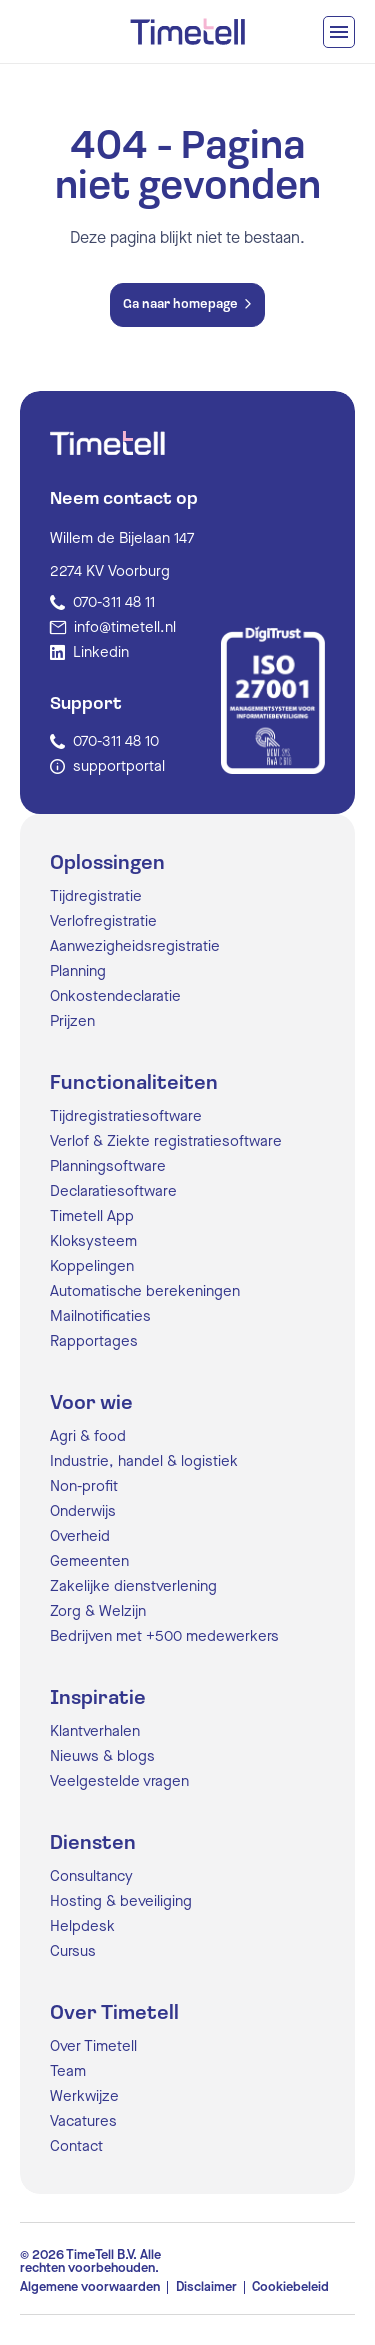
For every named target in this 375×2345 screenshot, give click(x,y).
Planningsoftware (108, 1166)
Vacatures (83, 2121)
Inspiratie (98, 1699)
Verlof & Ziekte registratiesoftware (166, 1141)
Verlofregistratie (103, 921)
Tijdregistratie (96, 896)
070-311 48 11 (114, 602)
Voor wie (91, 1404)
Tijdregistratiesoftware (126, 1116)
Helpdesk (82, 1926)
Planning (78, 971)
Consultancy (91, 1876)
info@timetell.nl (125, 627)
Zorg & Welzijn (98, 1611)
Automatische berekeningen (145, 1291)
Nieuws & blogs (102, 1756)
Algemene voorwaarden (90, 2287)
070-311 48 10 (116, 741)
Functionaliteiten (134, 1084)
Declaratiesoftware (113, 1191)
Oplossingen (107, 864)
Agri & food (88, 1436)
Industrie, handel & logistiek (144, 1461)
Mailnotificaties (100, 1316)
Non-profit (84, 1486)
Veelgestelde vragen (119, 1781)
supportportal (119, 766)
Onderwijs (83, 1511)
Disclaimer (206, 2287)
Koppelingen (92, 1266)
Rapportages (94, 1341)
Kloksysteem (93, 1241)
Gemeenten (89, 1561)
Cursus (73, 1951)
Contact (76, 2146)
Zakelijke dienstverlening (133, 1586)
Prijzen (72, 1021)
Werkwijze (84, 2096)
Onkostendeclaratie (115, 996)
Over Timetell (114, 2014)
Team (68, 2071)
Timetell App (92, 1216)
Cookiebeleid (290, 2287)
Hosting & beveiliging (121, 1901)
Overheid (80, 1536)
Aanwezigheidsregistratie (135, 946)
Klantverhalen (95, 1731)
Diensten (93, 1844)
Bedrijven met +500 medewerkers (164, 1636)
